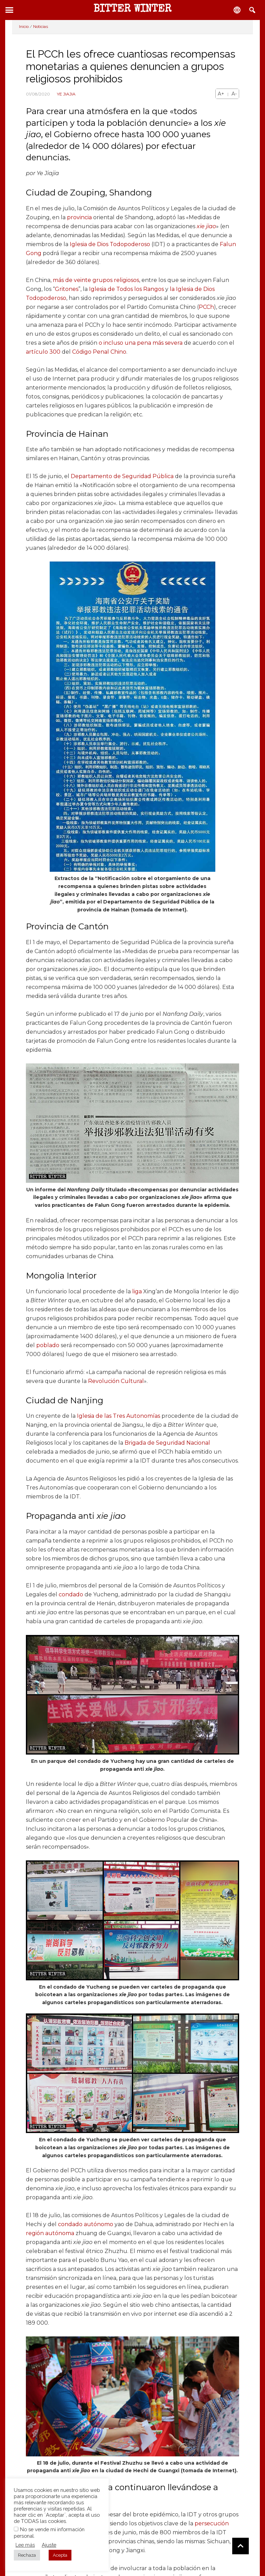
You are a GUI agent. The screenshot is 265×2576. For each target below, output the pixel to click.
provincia (79, 217)
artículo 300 (43, 351)
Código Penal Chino (99, 351)
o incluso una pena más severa (141, 343)
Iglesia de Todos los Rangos (126, 289)
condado (71, 1594)
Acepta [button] (60, 2555)
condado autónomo (85, 2224)
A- (234, 94)
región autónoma (50, 2233)
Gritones (66, 289)
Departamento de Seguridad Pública (122, 476)
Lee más (25, 2545)
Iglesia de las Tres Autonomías (118, 1416)
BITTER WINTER (132, 9)
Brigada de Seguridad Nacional (167, 1442)
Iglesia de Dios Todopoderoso (110, 244)
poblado (47, 1345)
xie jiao (206, 226)
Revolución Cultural (116, 1381)
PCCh (206, 307)
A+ (221, 94)
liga (137, 1291)
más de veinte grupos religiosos (96, 280)
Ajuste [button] (49, 2545)
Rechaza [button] (27, 2555)
